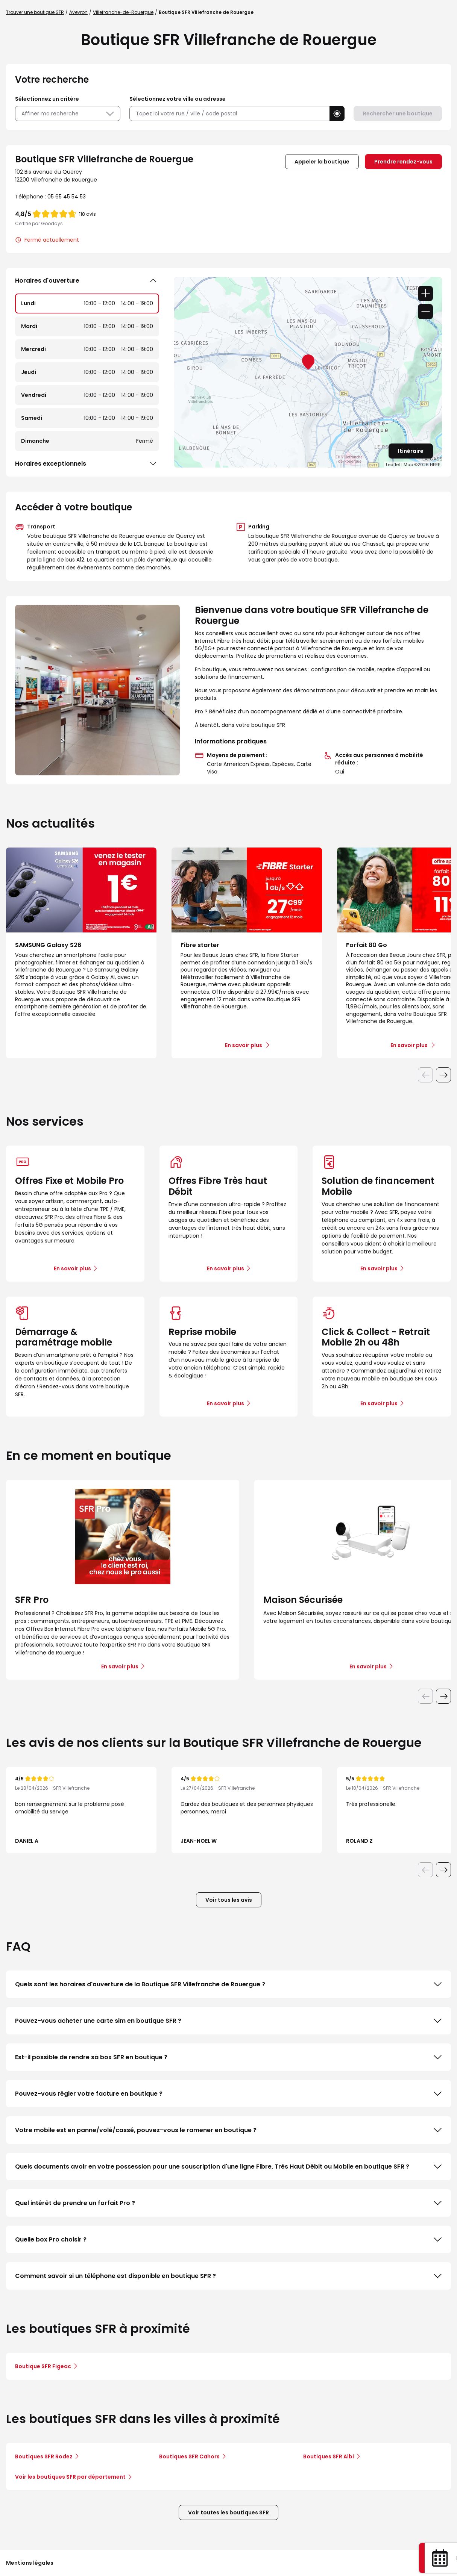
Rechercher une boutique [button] (398, 113)
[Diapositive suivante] (443, 1074)
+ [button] (425, 293)
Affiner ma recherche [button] (67, 113)
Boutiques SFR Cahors (189, 2456)
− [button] (425, 311)
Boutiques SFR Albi (328, 2456)
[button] (337, 113)
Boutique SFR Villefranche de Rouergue (206, 12)
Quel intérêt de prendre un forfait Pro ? (228, 2203)
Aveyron (78, 12)
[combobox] (229, 114)
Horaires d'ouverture (87, 281)
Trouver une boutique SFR (35, 12)
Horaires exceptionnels (87, 464)
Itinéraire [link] (411, 451)
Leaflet (393, 465)
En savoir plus (72, 1268)
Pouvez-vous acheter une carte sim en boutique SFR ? (228, 2020)
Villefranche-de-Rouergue (123, 12)
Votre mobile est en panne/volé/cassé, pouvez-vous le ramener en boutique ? (228, 2130)
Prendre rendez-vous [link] (403, 161)
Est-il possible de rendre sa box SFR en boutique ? (228, 2057)
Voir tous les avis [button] (228, 1900)
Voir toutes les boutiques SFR (228, 2512)
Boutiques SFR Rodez (44, 2456)
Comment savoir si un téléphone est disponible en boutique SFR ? (228, 2276)
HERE (435, 465)
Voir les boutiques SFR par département (73, 2477)
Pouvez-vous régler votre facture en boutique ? (228, 2093)
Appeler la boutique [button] (322, 161)
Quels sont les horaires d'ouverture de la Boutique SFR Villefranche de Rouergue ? (228, 1984)
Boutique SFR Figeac (43, 2366)
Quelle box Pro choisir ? (228, 2239)
